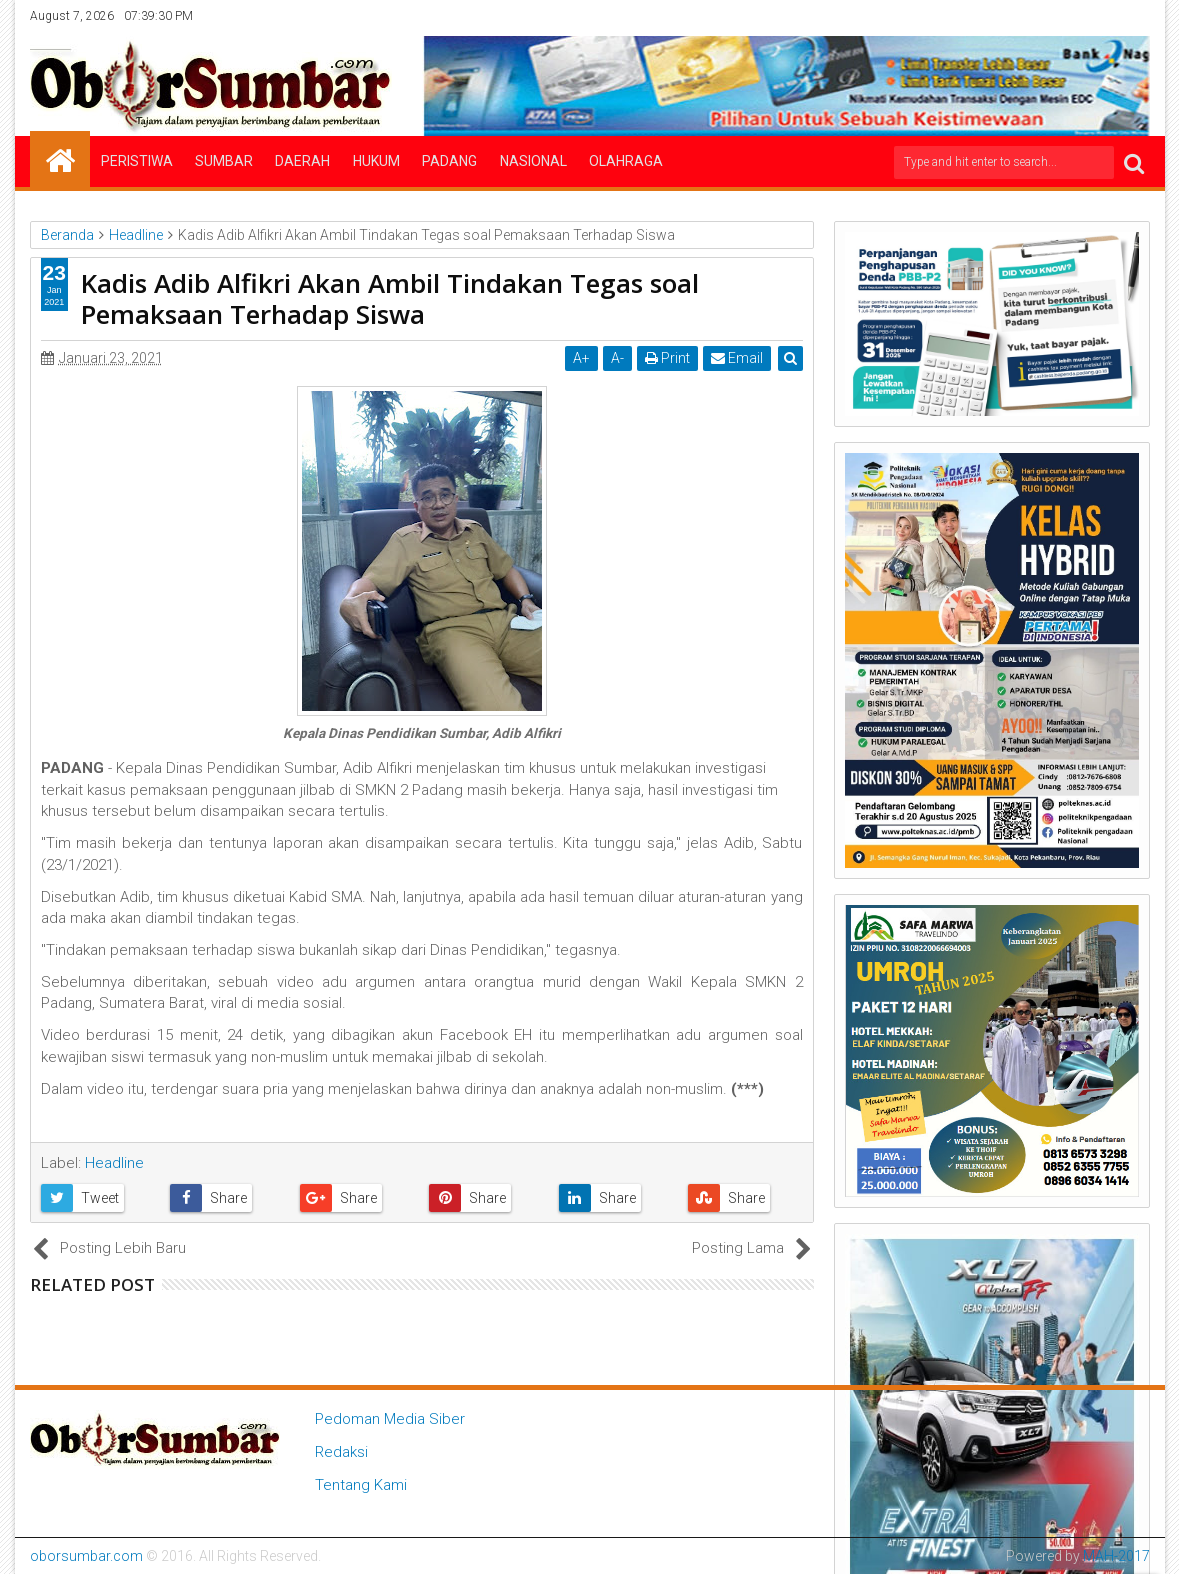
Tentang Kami (361, 1485)
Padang (449, 161)
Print (667, 358)
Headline (114, 1163)
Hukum (376, 161)
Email (737, 358)
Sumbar (224, 161)
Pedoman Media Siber (390, 1419)
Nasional (533, 161)
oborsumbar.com (86, 1556)
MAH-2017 (1116, 1556)
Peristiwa (137, 161)
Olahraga (626, 161)
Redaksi (341, 1452)
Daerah (302, 161)
